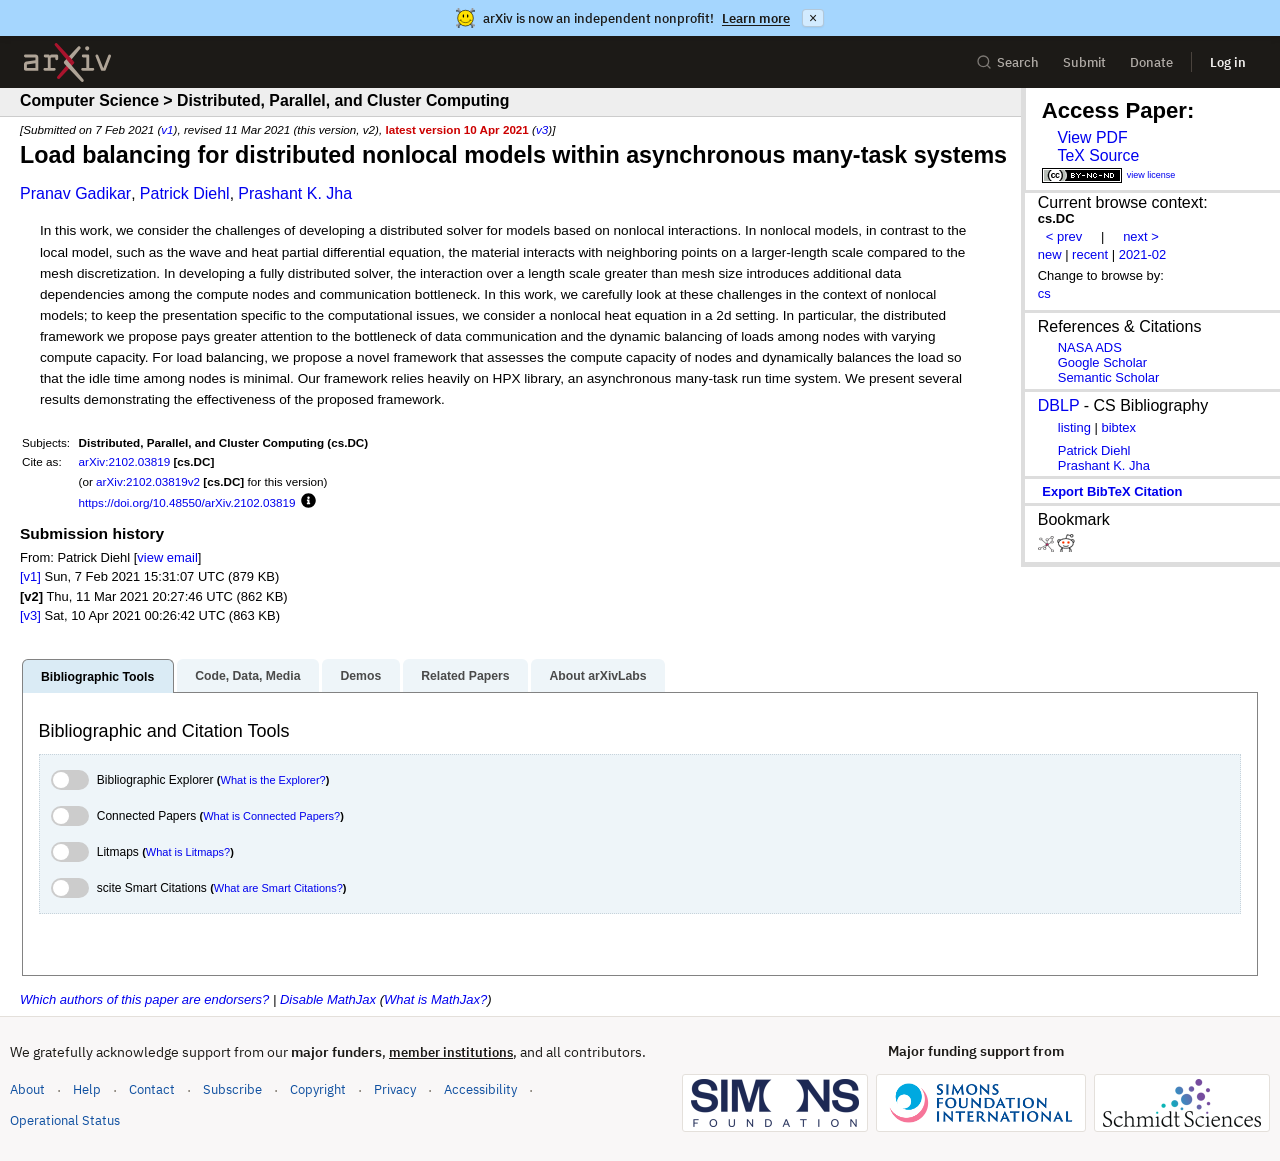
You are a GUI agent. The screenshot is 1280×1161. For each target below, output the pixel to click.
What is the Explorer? (273, 780)
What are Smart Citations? (278, 888)
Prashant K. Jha (295, 193)
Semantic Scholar (1109, 377)
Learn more (756, 18)
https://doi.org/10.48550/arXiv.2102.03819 (187, 502)
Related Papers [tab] (465, 676)
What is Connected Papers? (271, 816)
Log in (1228, 62)
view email (167, 557)
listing (1074, 427)
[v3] (30, 615)
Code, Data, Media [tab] (247, 676)
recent (1090, 254)
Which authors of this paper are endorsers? (144, 999)
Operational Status (65, 1119)
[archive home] (67, 62)
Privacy (395, 1089)
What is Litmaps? (188, 852)
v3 (542, 129)
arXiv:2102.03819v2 (148, 481)
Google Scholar (1102, 362)
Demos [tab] (360, 676)
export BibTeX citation (1112, 491)
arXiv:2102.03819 (125, 461)
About (27, 1089)
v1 (167, 129)
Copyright (318, 1089)
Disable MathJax (328, 999)
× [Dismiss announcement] (813, 18)
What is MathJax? (435, 999)
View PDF (1092, 137)
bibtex (1118, 427)
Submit (1084, 62)
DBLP (1059, 405)
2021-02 (1143, 254)
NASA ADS (1090, 347)
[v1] (30, 576)
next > (1141, 236)
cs (1044, 293)
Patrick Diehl (185, 193)
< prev (1064, 236)
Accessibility (480, 1089)
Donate (1151, 62)
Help (87, 1089)
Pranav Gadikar (75, 193)
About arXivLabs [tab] (597, 676)
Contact (152, 1089)
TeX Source (1098, 155)
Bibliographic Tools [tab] (97, 677)
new (1050, 254)
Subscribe (232, 1089)
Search (1007, 62)
